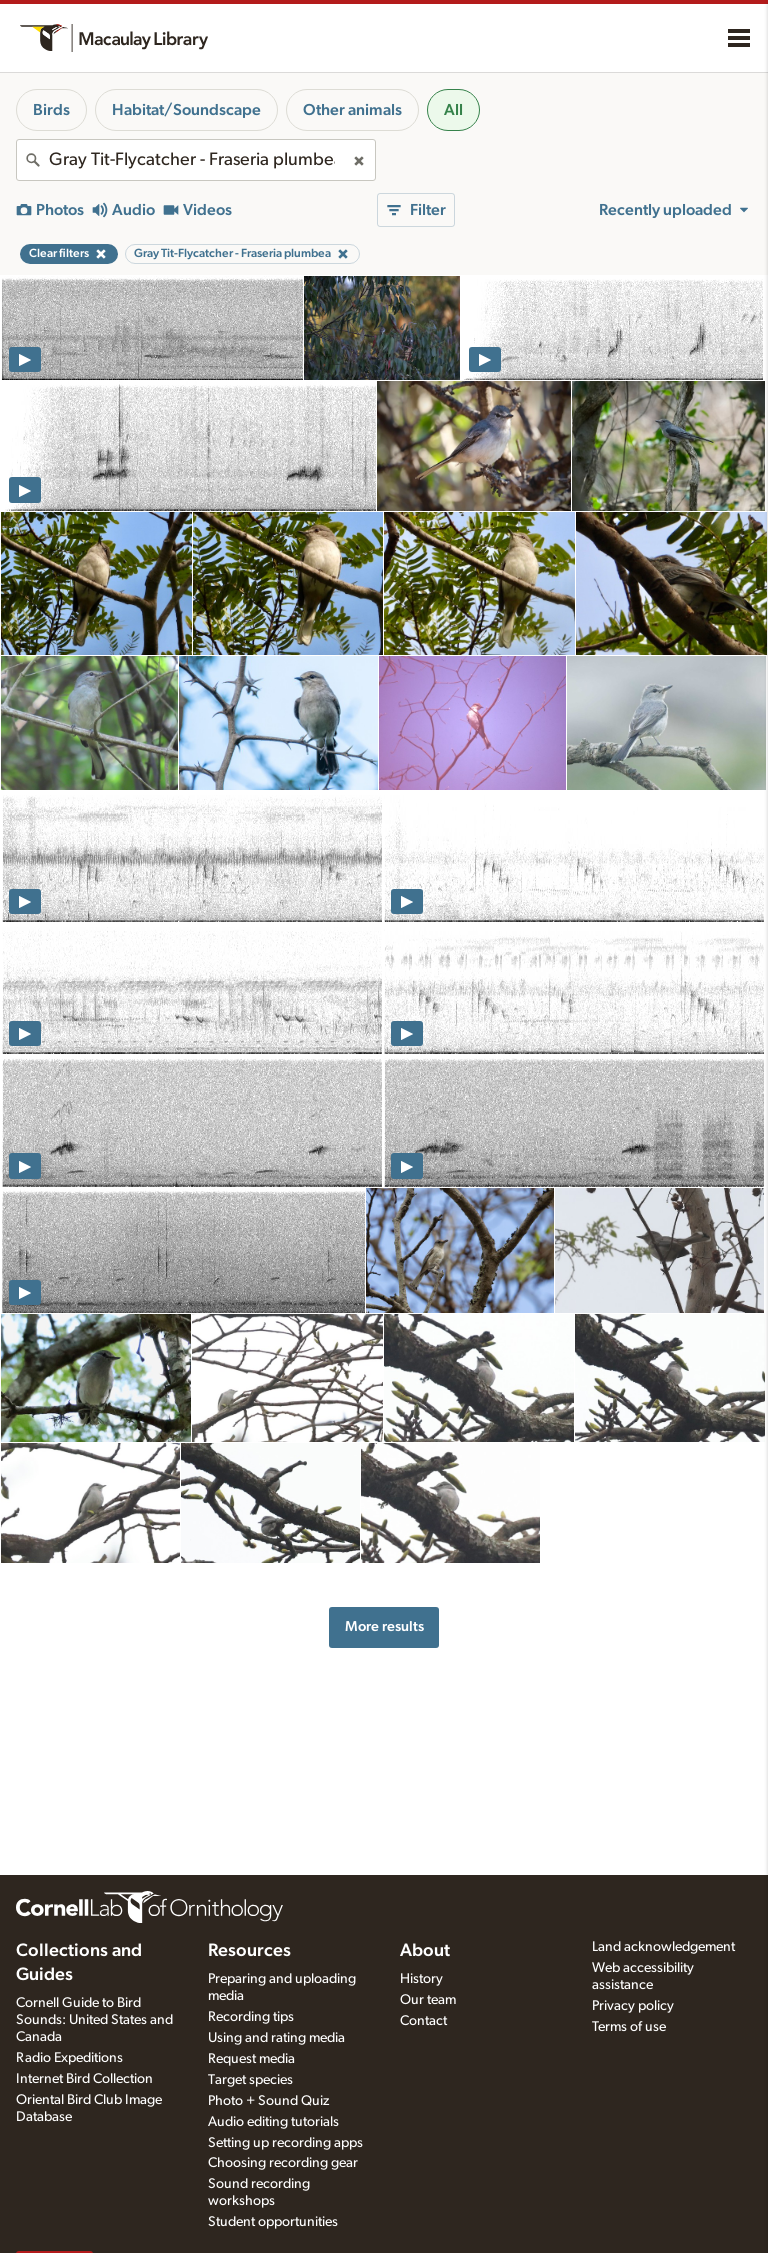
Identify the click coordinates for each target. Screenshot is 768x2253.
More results (384, 1626)
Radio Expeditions (69, 2058)
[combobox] (196, 160)
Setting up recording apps (285, 2143)
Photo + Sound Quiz (268, 2101)
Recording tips (251, 2017)
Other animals (352, 110)
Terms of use (629, 2027)
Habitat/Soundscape (186, 110)
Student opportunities (273, 2222)
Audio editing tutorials (273, 2122)
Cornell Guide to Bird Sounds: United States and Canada (94, 2020)
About (425, 1951)
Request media (251, 2059)
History (421, 1979)
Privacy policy (633, 2006)
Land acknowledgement (663, 1947)
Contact (423, 2021)
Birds (51, 110)
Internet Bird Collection (84, 2079)
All (453, 110)
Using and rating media (276, 2038)
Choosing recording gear (283, 2163)
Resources (249, 1951)
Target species (250, 2080)
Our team (428, 2000)
